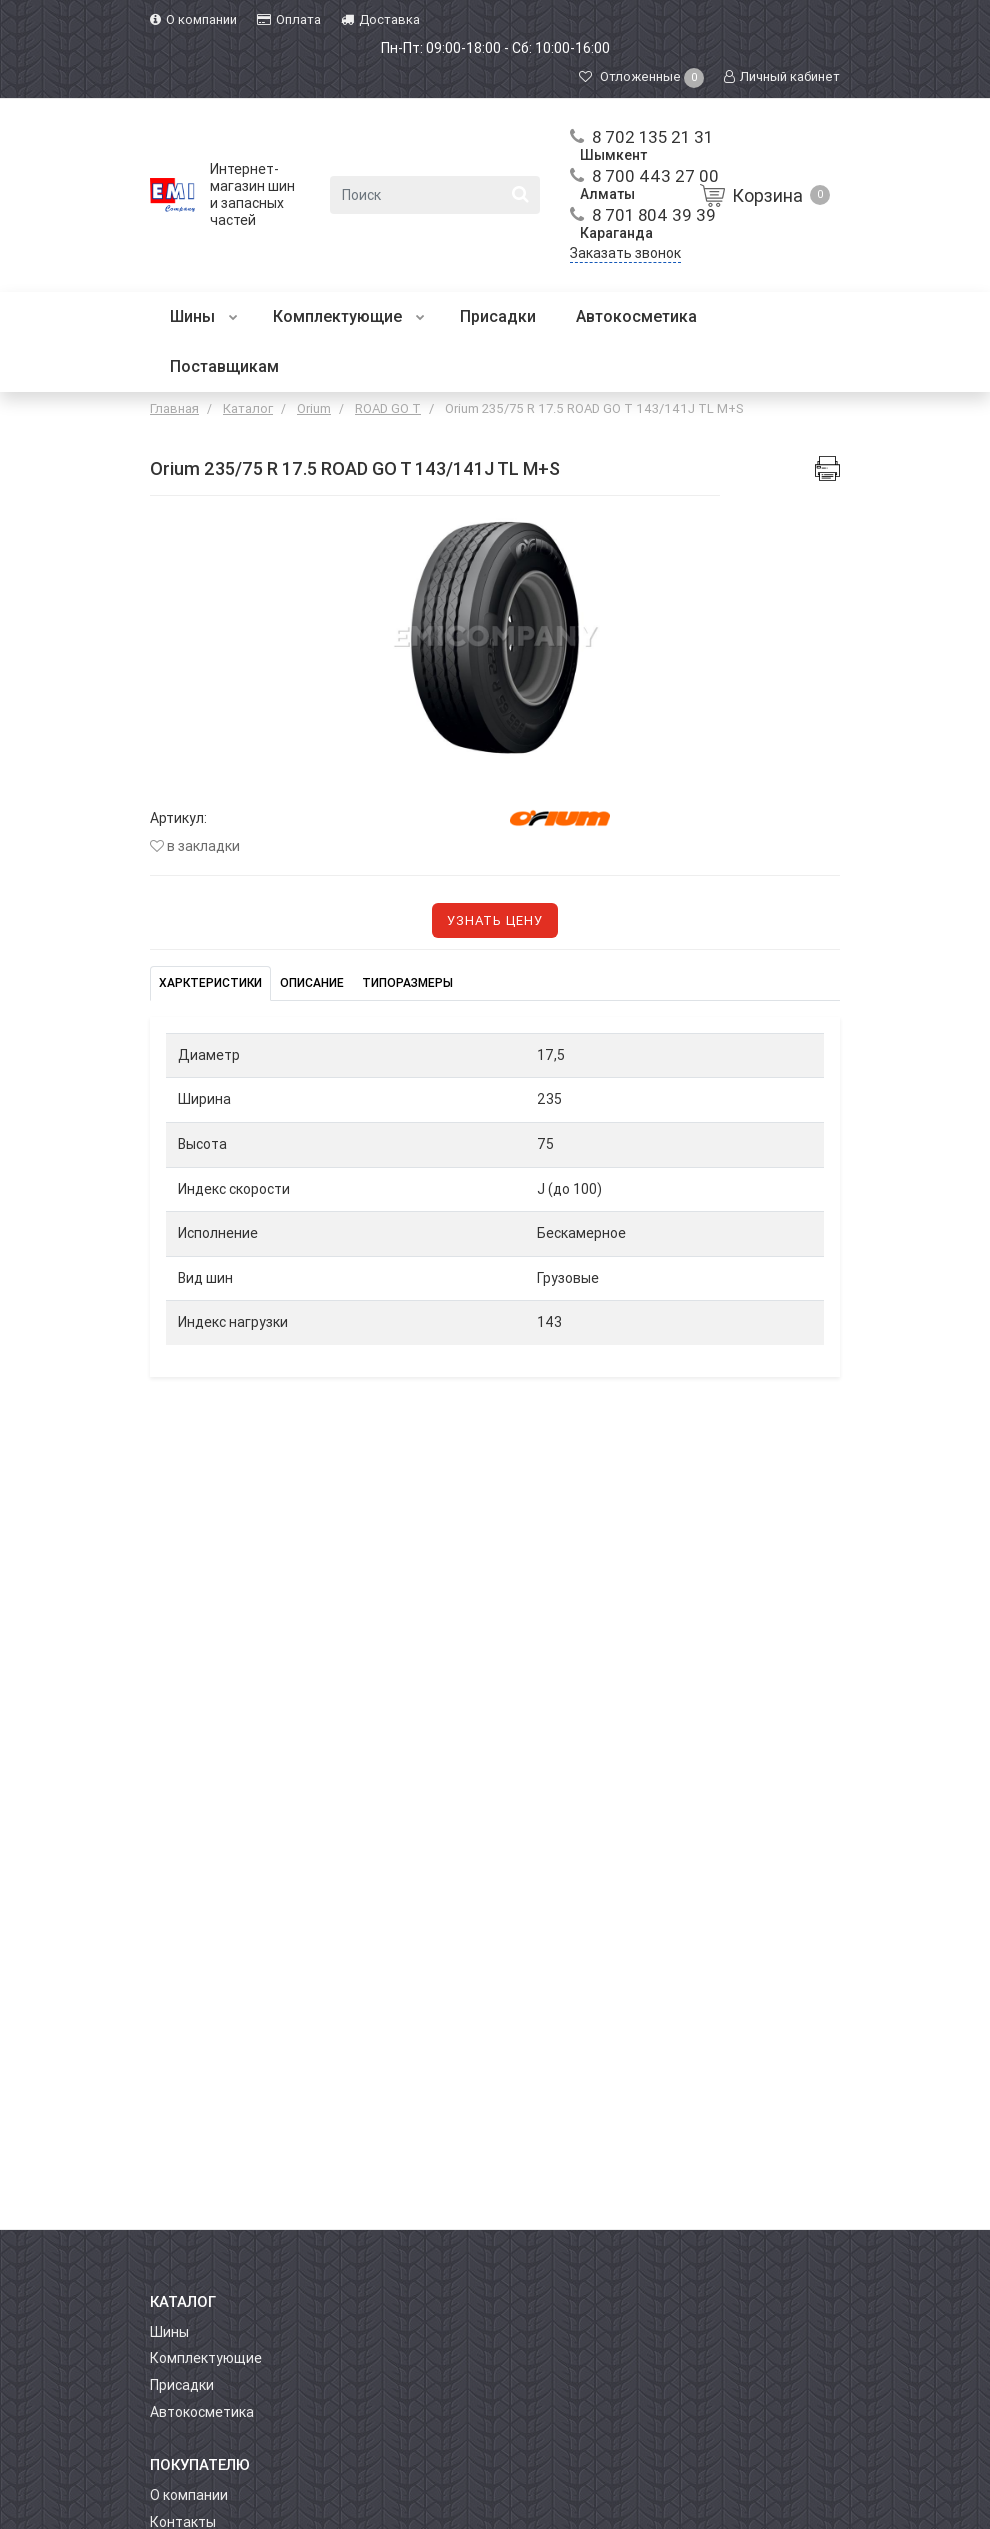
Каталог (248, 408)
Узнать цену (495, 920)
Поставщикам (224, 366)
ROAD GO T (388, 408)
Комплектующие (349, 316)
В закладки (195, 846)
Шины (204, 316)
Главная (174, 408)
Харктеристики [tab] (210, 983)
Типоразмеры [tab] (407, 983)
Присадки (498, 316)
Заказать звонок (625, 253)
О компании (189, 2495)
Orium (314, 408)
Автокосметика (636, 316)
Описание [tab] (312, 983)
